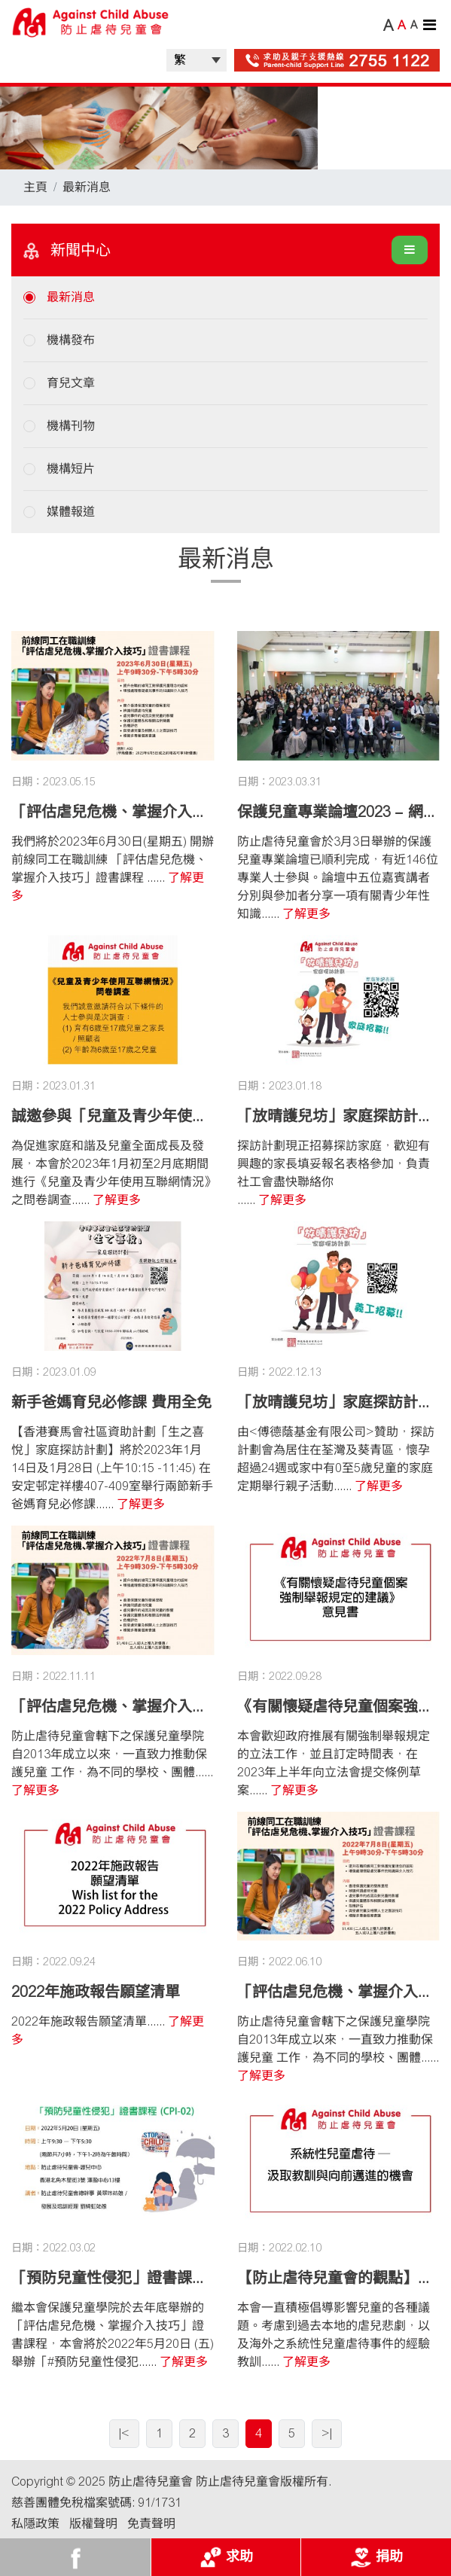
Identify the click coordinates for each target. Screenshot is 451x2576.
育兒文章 (71, 382)
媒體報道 (71, 511)
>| (326, 2433)
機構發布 (71, 340)
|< (124, 2433)
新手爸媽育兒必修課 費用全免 (111, 1402)
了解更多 (306, 913)
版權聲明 (93, 2523)
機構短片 (71, 468)
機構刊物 (71, 425)
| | (196, 60)
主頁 (35, 187)
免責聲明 (151, 2523)
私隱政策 (35, 2523)
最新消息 (86, 187)
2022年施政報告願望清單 (95, 1991)
